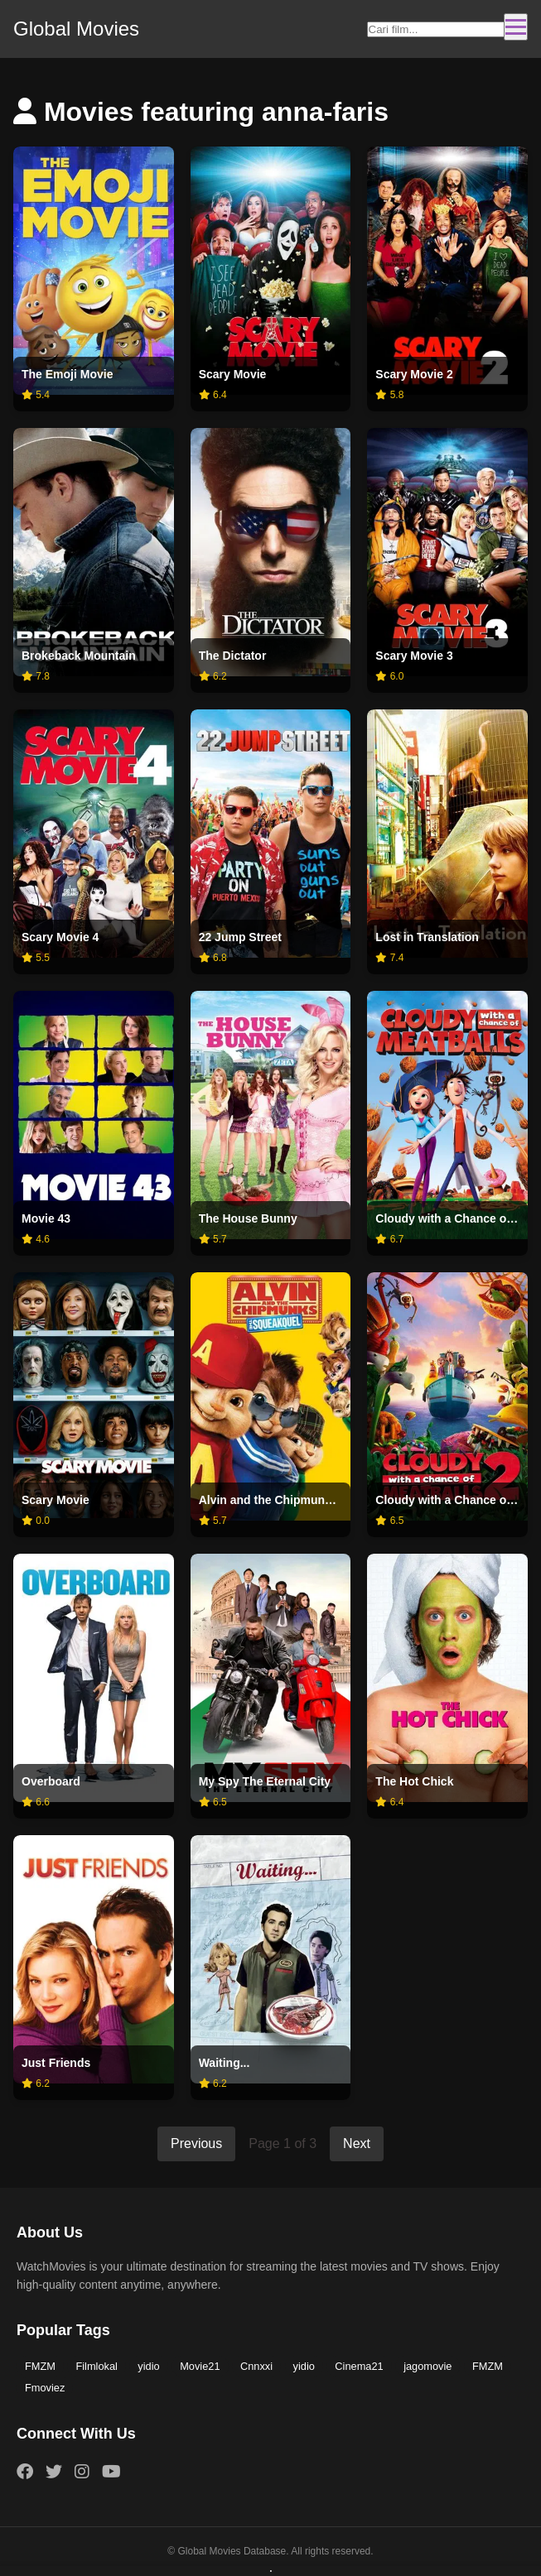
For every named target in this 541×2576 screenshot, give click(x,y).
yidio (148, 2366)
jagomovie (427, 2366)
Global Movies (76, 28)
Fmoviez (45, 2387)
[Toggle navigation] (516, 27)
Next (356, 2143)
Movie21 (200, 2366)
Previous (196, 2143)
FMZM (40, 2366)
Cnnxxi (256, 2366)
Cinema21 (359, 2366)
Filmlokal (96, 2366)
